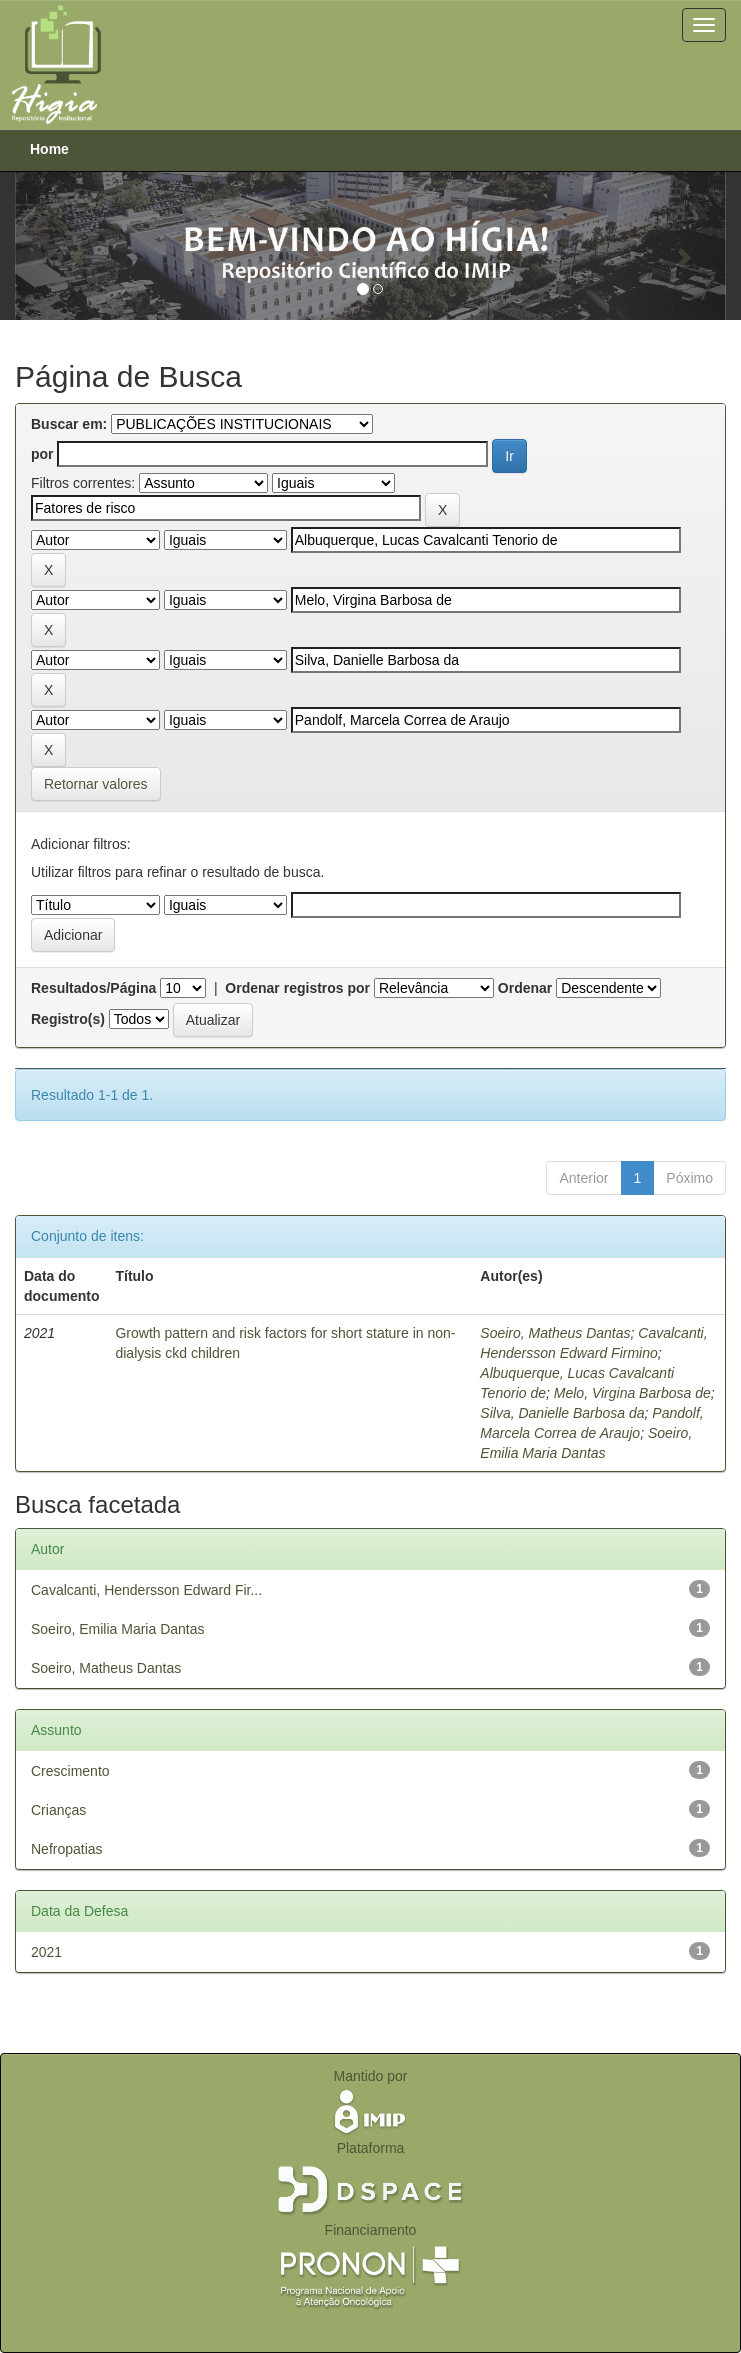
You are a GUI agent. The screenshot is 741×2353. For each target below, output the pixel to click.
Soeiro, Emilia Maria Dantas (118, 1629)
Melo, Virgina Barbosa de (632, 1393)
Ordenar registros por (297, 988)
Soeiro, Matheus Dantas (555, 1333)
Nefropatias (67, 1849)
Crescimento (70, 1771)
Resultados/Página (93, 988)
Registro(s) (68, 1019)
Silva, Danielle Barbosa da (562, 1413)
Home (49, 149)
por (42, 454)
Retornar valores (96, 784)
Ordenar (525, 988)
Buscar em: (69, 424)
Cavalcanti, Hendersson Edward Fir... (146, 1590)
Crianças (58, 1810)
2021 (46, 1952)
